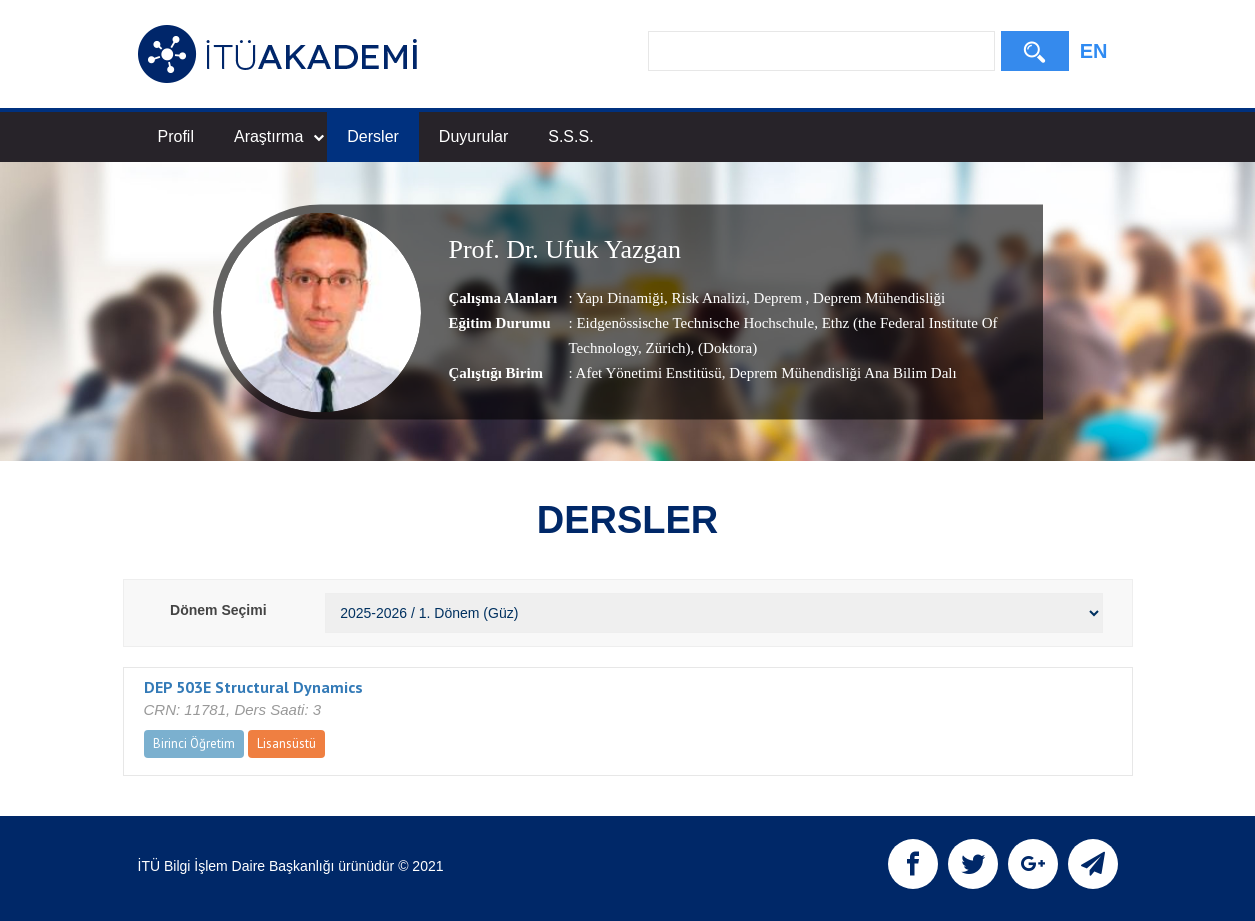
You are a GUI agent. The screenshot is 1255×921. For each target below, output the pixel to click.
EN (1094, 51)
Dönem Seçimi (218, 610)
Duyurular (473, 136)
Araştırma (279, 136)
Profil (176, 136)
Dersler (373, 136)
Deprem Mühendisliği (877, 298)
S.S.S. (570, 136)
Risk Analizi (707, 298)
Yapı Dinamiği (620, 298)
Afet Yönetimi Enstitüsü (649, 373)
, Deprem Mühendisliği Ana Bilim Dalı (839, 373)
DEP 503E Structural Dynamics (253, 687)
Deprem (778, 298)
